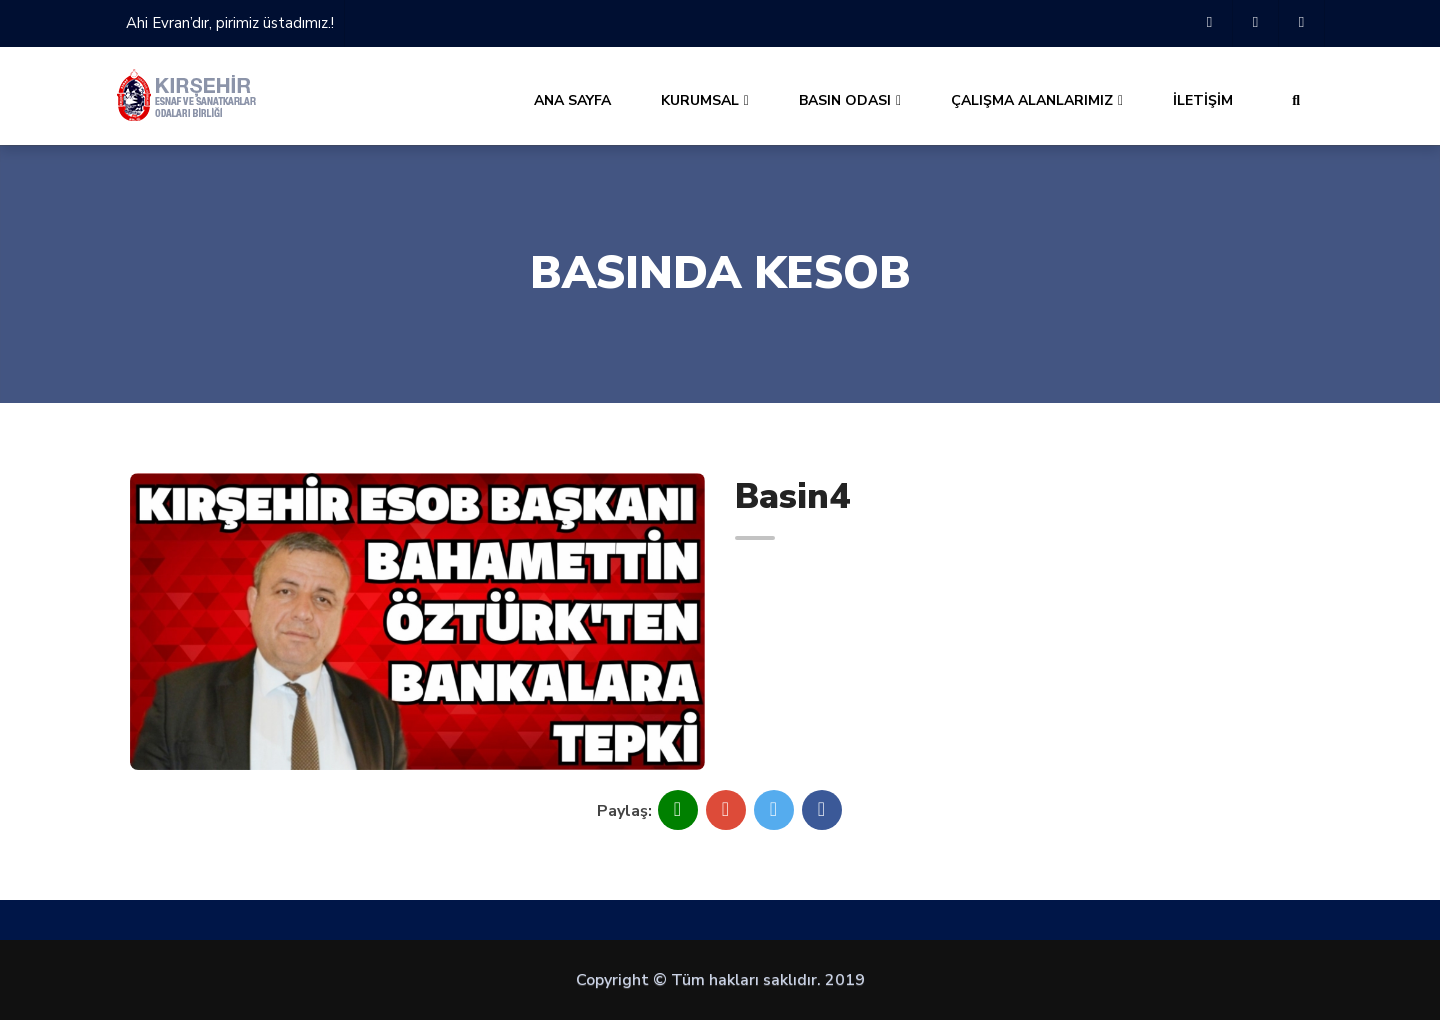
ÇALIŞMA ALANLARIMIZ (1037, 100)
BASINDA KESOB (720, 273)
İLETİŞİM (1203, 100)
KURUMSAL (705, 100)
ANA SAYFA (572, 100)
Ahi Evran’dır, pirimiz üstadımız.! (230, 23)
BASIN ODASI (850, 100)
